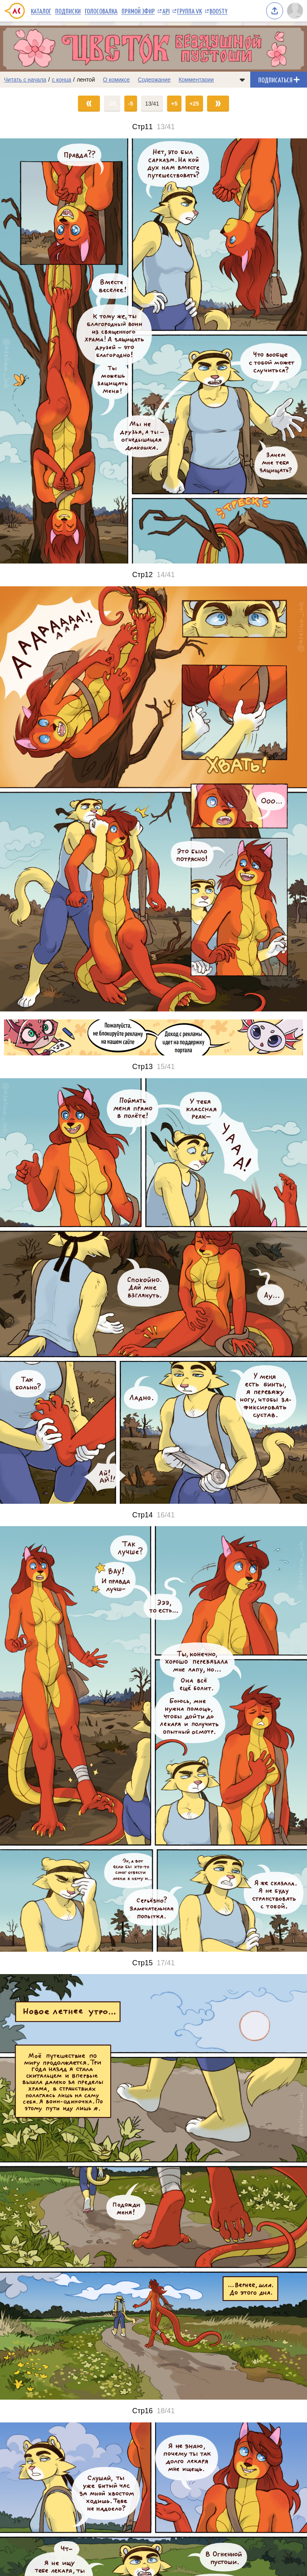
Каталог (41, 10)
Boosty (218, 10)
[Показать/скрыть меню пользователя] (295, 11)
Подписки (68, 10)
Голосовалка (101, 10)
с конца (62, 79)
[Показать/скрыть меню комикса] (242, 80)
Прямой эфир (138, 10)
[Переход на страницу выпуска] (153, 351)
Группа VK (189, 10)
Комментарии (196, 79)
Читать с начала (25, 79)
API (165, 10)
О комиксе (116, 79)
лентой (86, 79)
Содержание (154, 79)
